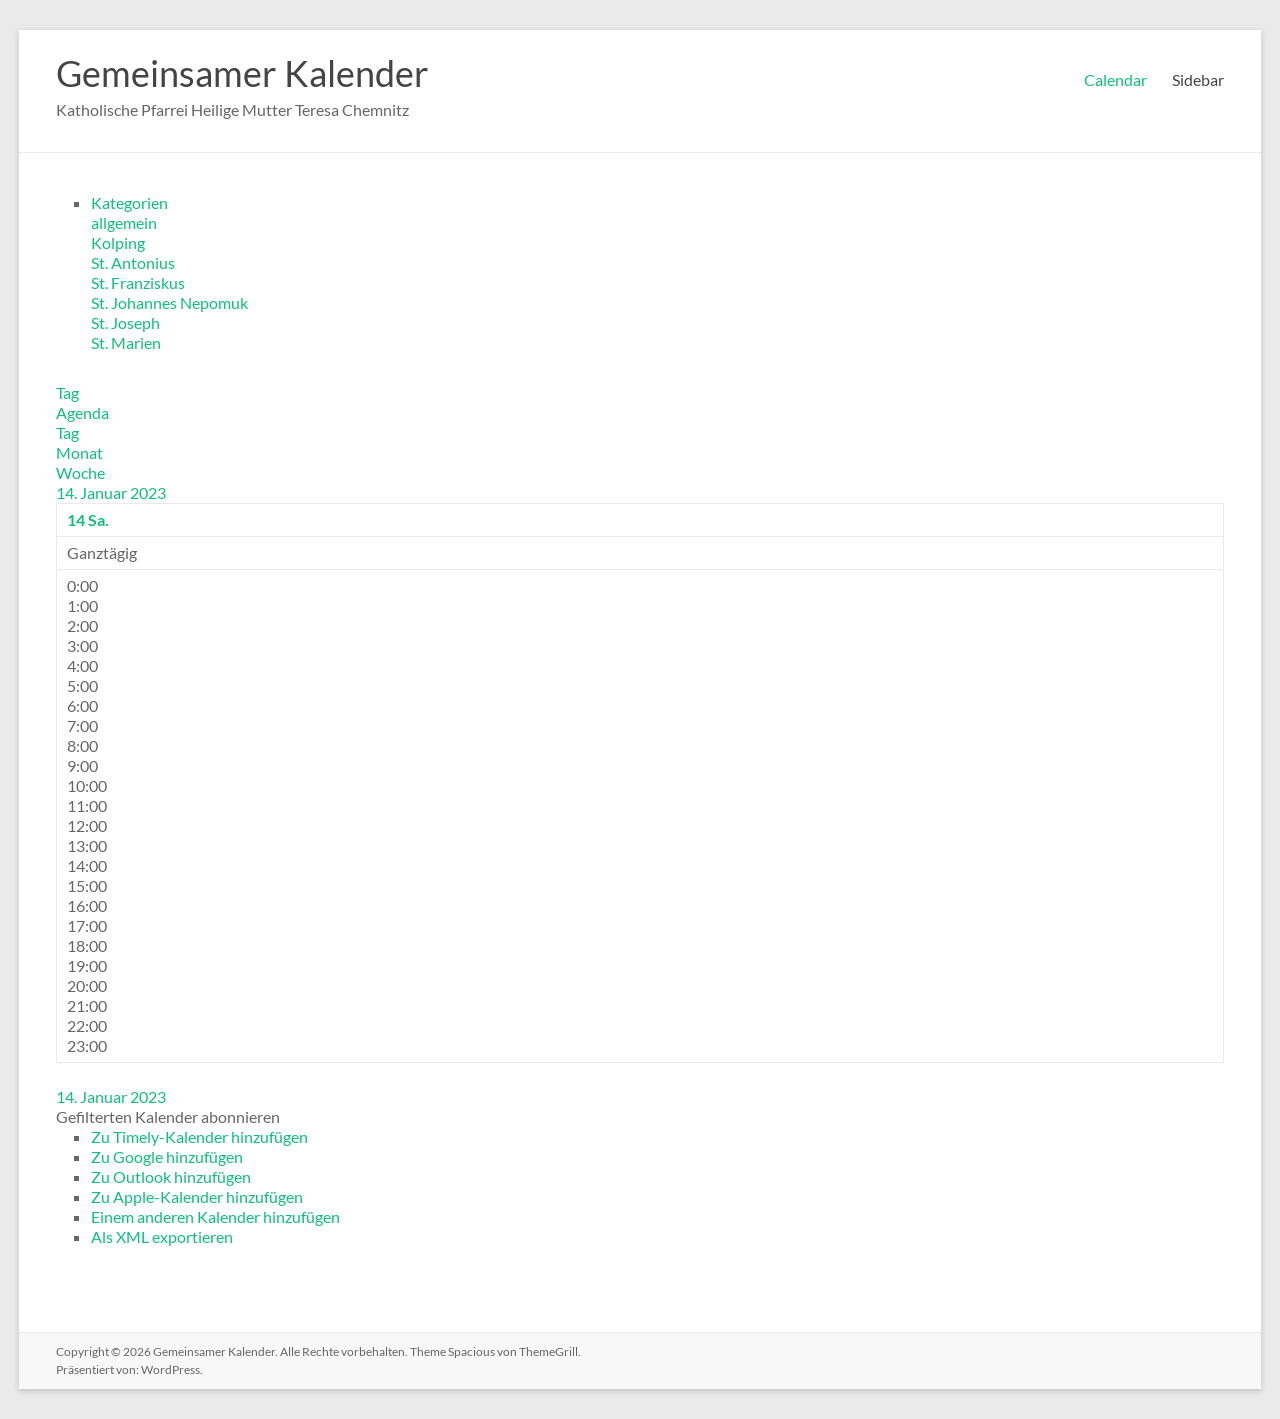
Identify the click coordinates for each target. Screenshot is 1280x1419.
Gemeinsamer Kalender (242, 73)
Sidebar (1198, 79)
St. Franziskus (138, 282)
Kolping (118, 242)
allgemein (124, 222)
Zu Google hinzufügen (167, 1156)
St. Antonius (133, 262)
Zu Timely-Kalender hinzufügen (199, 1136)
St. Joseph (125, 322)
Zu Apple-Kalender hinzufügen (197, 1196)
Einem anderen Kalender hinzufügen (215, 1216)
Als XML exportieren (162, 1236)
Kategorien (129, 202)
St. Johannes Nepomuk (169, 302)
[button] (168, 1116)
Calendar (1115, 79)
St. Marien (126, 342)
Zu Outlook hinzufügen (171, 1176)
